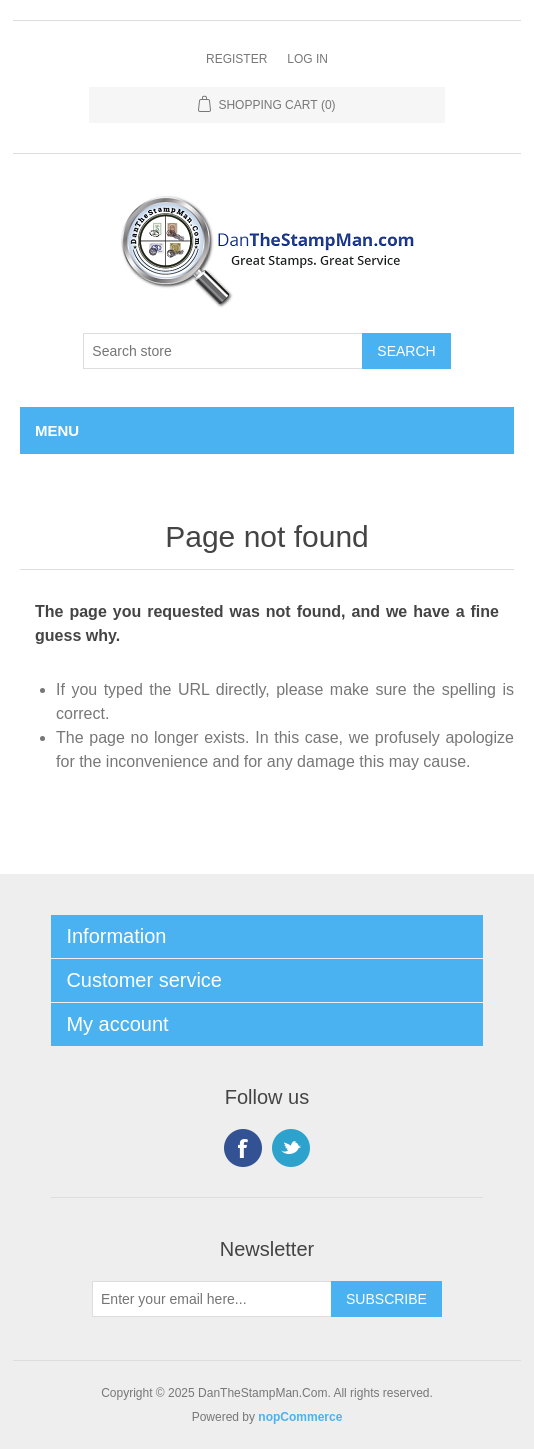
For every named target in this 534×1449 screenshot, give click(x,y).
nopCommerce (300, 1417)
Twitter (291, 1148)
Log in (307, 59)
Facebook (243, 1148)
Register (236, 59)
